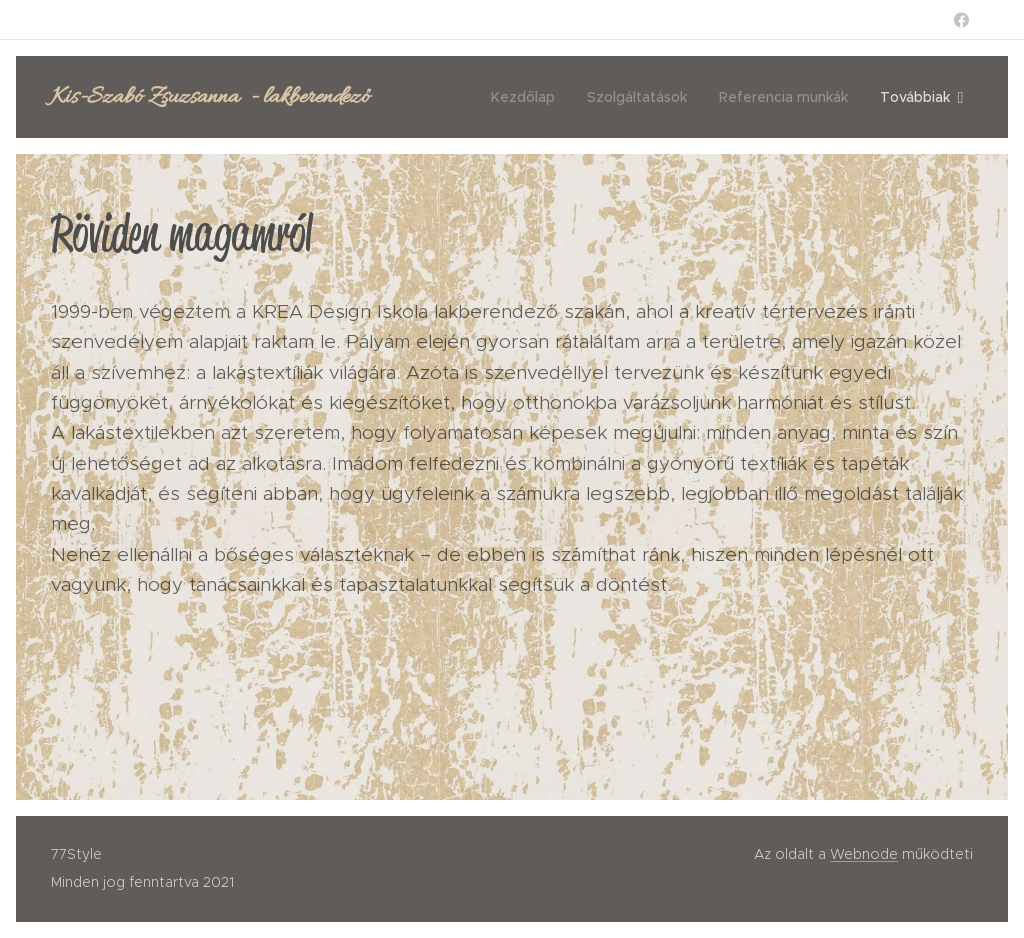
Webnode (864, 854)
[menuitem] (528, 97)
